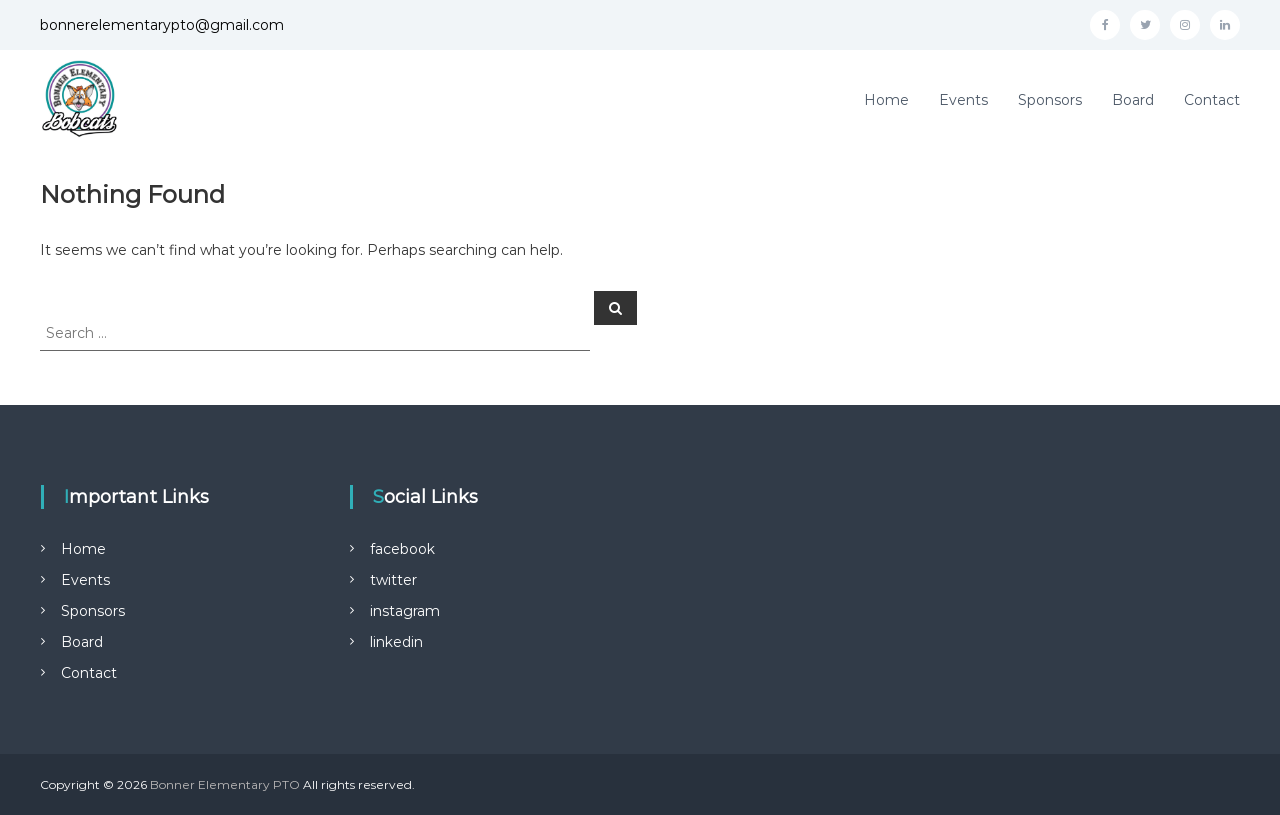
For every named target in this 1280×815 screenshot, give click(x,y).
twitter (393, 580)
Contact (1212, 100)
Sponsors (1050, 100)
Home (886, 100)
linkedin (396, 642)
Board (1133, 100)
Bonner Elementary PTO (225, 784)
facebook (402, 549)
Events (963, 100)
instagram (405, 611)
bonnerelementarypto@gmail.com (162, 25)
